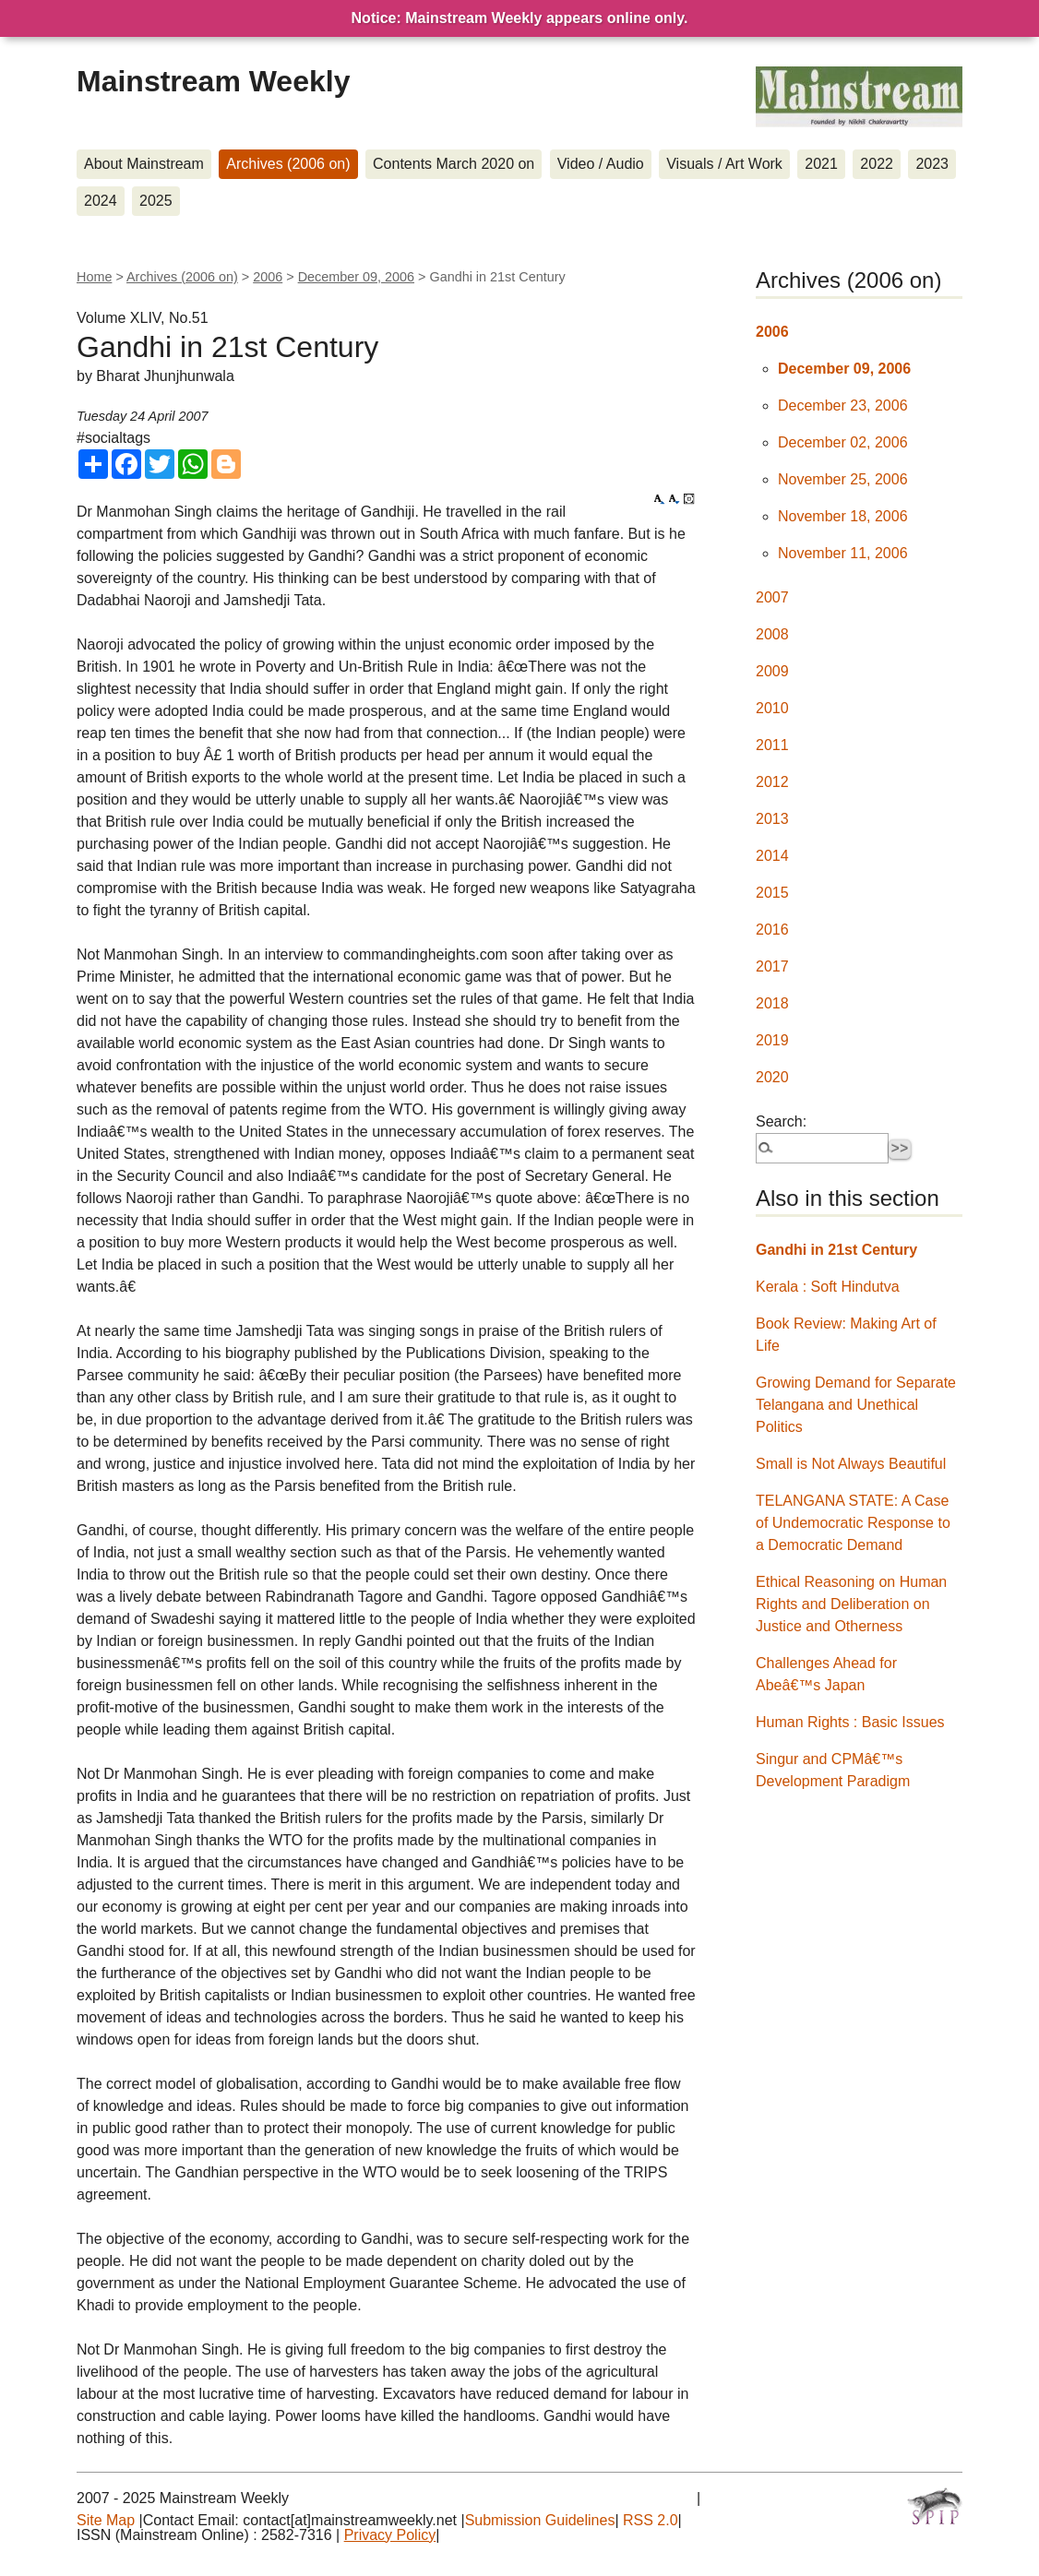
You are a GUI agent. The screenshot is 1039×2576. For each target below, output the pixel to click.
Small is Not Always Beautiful (851, 1464)
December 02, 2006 (843, 442)
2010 (772, 708)
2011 (772, 745)
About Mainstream (144, 164)
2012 (772, 782)
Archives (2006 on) (288, 164)
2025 (156, 201)
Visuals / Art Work (724, 164)
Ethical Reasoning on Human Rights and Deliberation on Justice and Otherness (851, 1604)
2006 (267, 276)
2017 (772, 966)
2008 (772, 634)
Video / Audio (600, 164)
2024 (100, 201)
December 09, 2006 (356, 276)
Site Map (106, 2520)
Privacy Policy (390, 2535)
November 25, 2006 (843, 479)
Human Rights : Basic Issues (850, 1722)
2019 (772, 1040)
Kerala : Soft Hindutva (828, 1286)
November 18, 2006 (843, 516)
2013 (772, 819)
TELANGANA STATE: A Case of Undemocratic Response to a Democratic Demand (853, 1523)
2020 (772, 1077)
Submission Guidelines (540, 2520)
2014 (772, 856)
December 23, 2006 (843, 405)
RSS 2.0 (650, 2520)
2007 (772, 597)
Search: (781, 1121)
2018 (772, 1003)
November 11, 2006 (843, 553)
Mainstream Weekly (213, 81)
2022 (876, 164)
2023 (932, 164)
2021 (821, 164)
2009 (772, 671)
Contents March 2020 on (453, 164)
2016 (772, 929)
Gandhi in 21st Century (836, 1250)
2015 (772, 892)
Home (94, 276)
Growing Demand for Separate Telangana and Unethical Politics (856, 1405)
